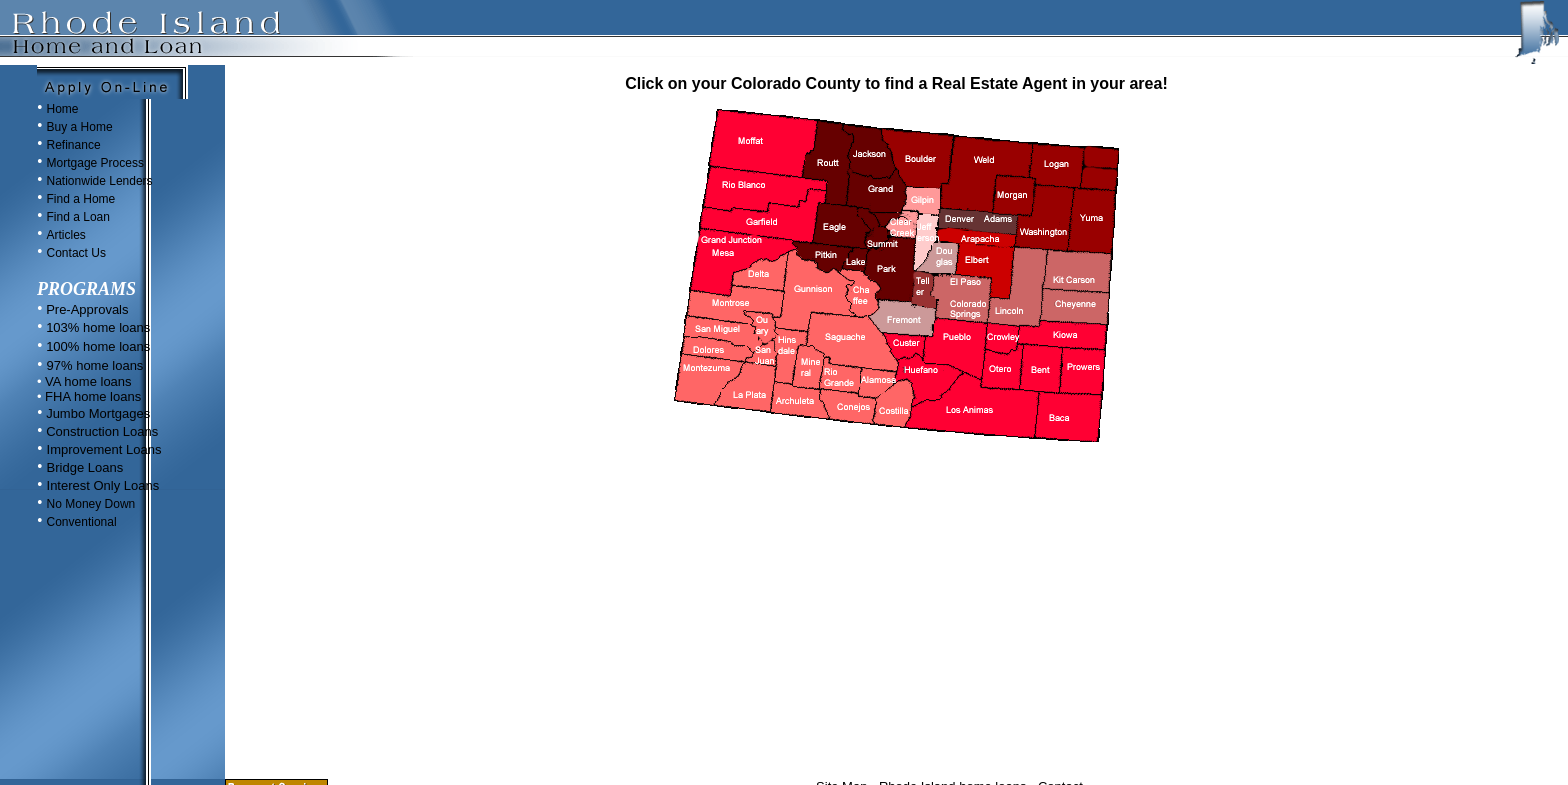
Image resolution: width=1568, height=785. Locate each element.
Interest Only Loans (103, 485)
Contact (1060, 727)
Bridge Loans (85, 467)
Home (63, 109)
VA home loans (86, 381)
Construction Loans (101, 431)
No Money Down (91, 504)
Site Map (841, 727)
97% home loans (95, 365)
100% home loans (97, 346)
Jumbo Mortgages (97, 413)
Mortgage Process (95, 163)
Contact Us (76, 253)
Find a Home (81, 199)
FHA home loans (91, 396)
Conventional (82, 522)
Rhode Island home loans (952, 727)
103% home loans (97, 327)
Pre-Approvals (86, 309)
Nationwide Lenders (100, 181)
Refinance (74, 145)
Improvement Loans (104, 449)
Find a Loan (78, 217)
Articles (66, 235)
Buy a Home (80, 127)
